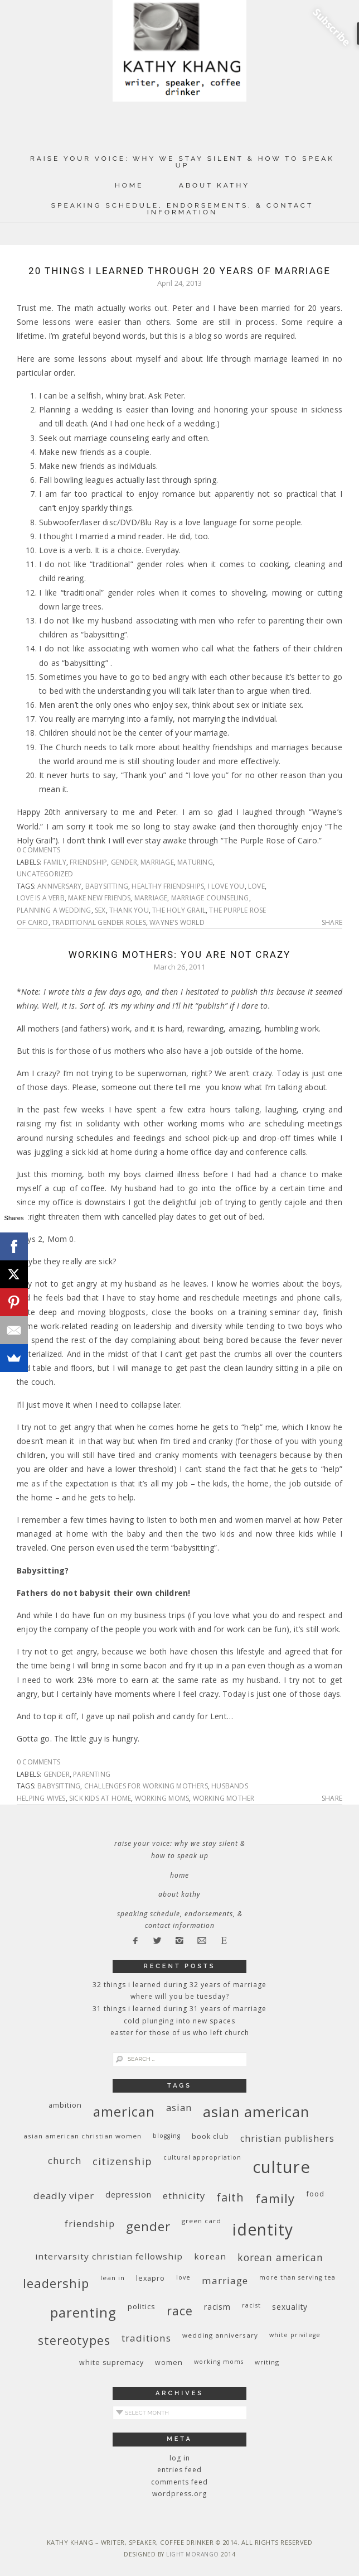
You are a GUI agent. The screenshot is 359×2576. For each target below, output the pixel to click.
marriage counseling (210, 898)
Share (332, 922)
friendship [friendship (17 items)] (90, 2223)
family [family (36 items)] (275, 2198)
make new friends (99, 898)
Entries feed (179, 2469)
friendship (88, 862)
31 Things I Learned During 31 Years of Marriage (179, 2008)
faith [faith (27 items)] (230, 2197)
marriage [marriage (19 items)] (225, 2280)
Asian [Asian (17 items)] (179, 2107)
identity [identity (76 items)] (262, 2229)
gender (124, 862)
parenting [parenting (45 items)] (83, 2312)
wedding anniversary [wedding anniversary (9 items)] (220, 2335)
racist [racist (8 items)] (251, 2305)
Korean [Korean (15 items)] (210, 2256)
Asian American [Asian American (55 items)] (256, 2112)
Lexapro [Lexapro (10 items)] (150, 2278)
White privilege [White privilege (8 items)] (295, 2335)
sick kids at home (100, 1798)
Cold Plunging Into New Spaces (179, 2021)
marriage (157, 862)
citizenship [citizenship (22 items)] (122, 2161)
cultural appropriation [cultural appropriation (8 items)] (202, 2157)
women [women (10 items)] (169, 2362)
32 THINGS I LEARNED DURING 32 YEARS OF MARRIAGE (179, 1984)
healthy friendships (168, 886)
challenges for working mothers (146, 1786)
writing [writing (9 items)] (267, 2362)
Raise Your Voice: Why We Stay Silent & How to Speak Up (182, 162)
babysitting (106, 886)
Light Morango (192, 2554)
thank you (129, 910)
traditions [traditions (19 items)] (146, 2338)
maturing (195, 862)
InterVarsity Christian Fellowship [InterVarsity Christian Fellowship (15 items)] (109, 2256)
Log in (179, 2458)
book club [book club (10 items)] (210, 2136)
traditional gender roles (99, 922)
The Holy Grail (179, 910)
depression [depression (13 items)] (128, 2194)
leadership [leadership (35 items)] (56, 2283)
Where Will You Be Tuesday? (179, 1996)
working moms (162, 1798)
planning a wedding (54, 910)
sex (100, 910)
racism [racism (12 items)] (217, 2306)
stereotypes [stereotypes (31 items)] (74, 2340)
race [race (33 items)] (180, 2310)
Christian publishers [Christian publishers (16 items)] (287, 2138)
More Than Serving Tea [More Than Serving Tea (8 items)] (297, 2277)
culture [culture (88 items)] (282, 2167)
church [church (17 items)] (64, 2160)
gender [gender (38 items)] (148, 2226)
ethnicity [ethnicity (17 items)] (184, 2195)
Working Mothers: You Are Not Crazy (180, 954)
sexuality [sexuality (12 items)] (290, 2306)
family (54, 862)
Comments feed (179, 2482)
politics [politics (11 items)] (142, 2306)
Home (129, 185)
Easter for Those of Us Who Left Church (179, 2032)
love (256, 886)
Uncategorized (45, 874)
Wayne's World (177, 922)
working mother (224, 1798)
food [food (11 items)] (315, 2194)
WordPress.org (179, 2493)
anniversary (59, 886)
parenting (91, 1774)
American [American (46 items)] (124, 2111)
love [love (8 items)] (183, 2277)
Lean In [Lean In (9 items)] (112, 2277)
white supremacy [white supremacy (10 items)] (111, 2362)
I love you (226, 886)
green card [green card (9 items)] (201, 2221)
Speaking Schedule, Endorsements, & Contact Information (182, 209)
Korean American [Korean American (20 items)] (280, 2257)
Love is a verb (41, 898)
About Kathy (214, 185)
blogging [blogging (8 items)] (167, 2136)
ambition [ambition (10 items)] (65, 2105)
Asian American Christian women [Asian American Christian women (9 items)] (82, 2136)
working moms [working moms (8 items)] (219, 2362)
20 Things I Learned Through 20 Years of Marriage (179, 270)
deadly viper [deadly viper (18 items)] (63, 2195)
